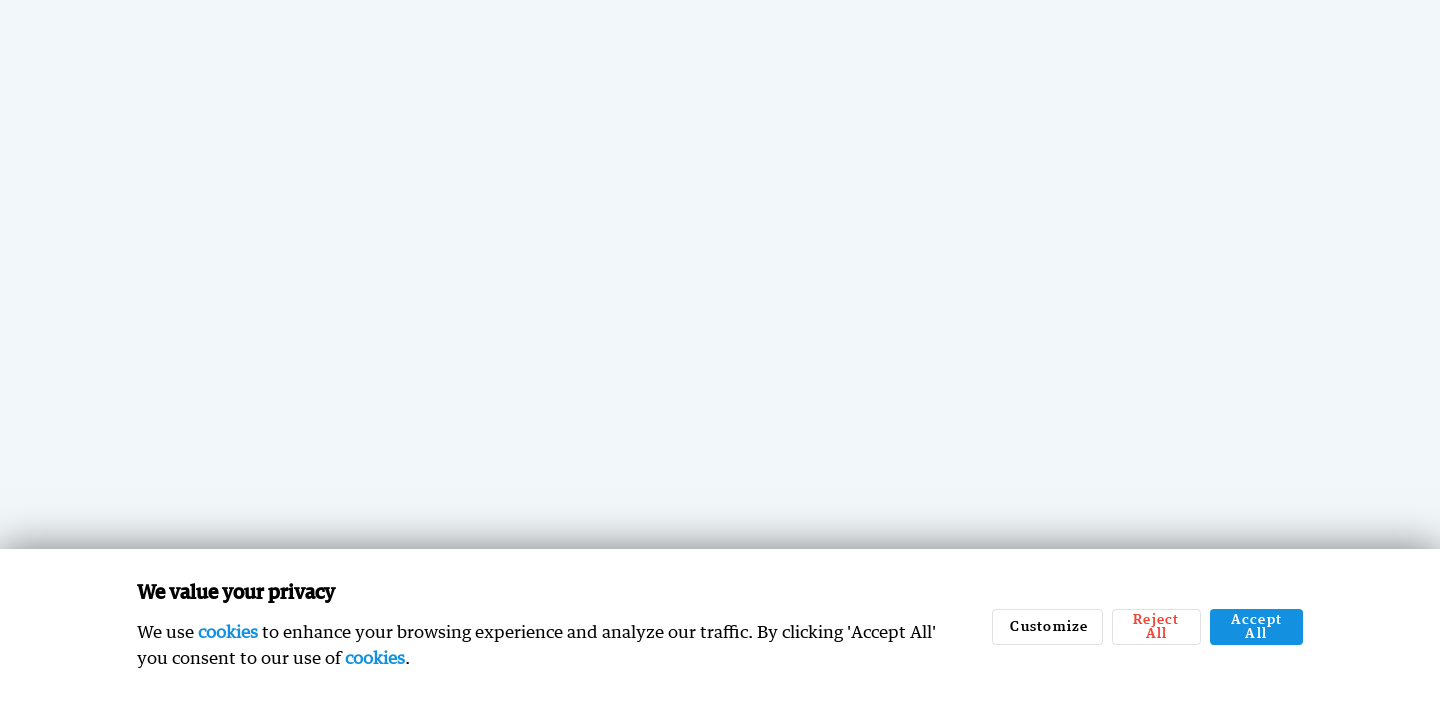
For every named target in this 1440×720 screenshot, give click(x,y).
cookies (228, 631)
